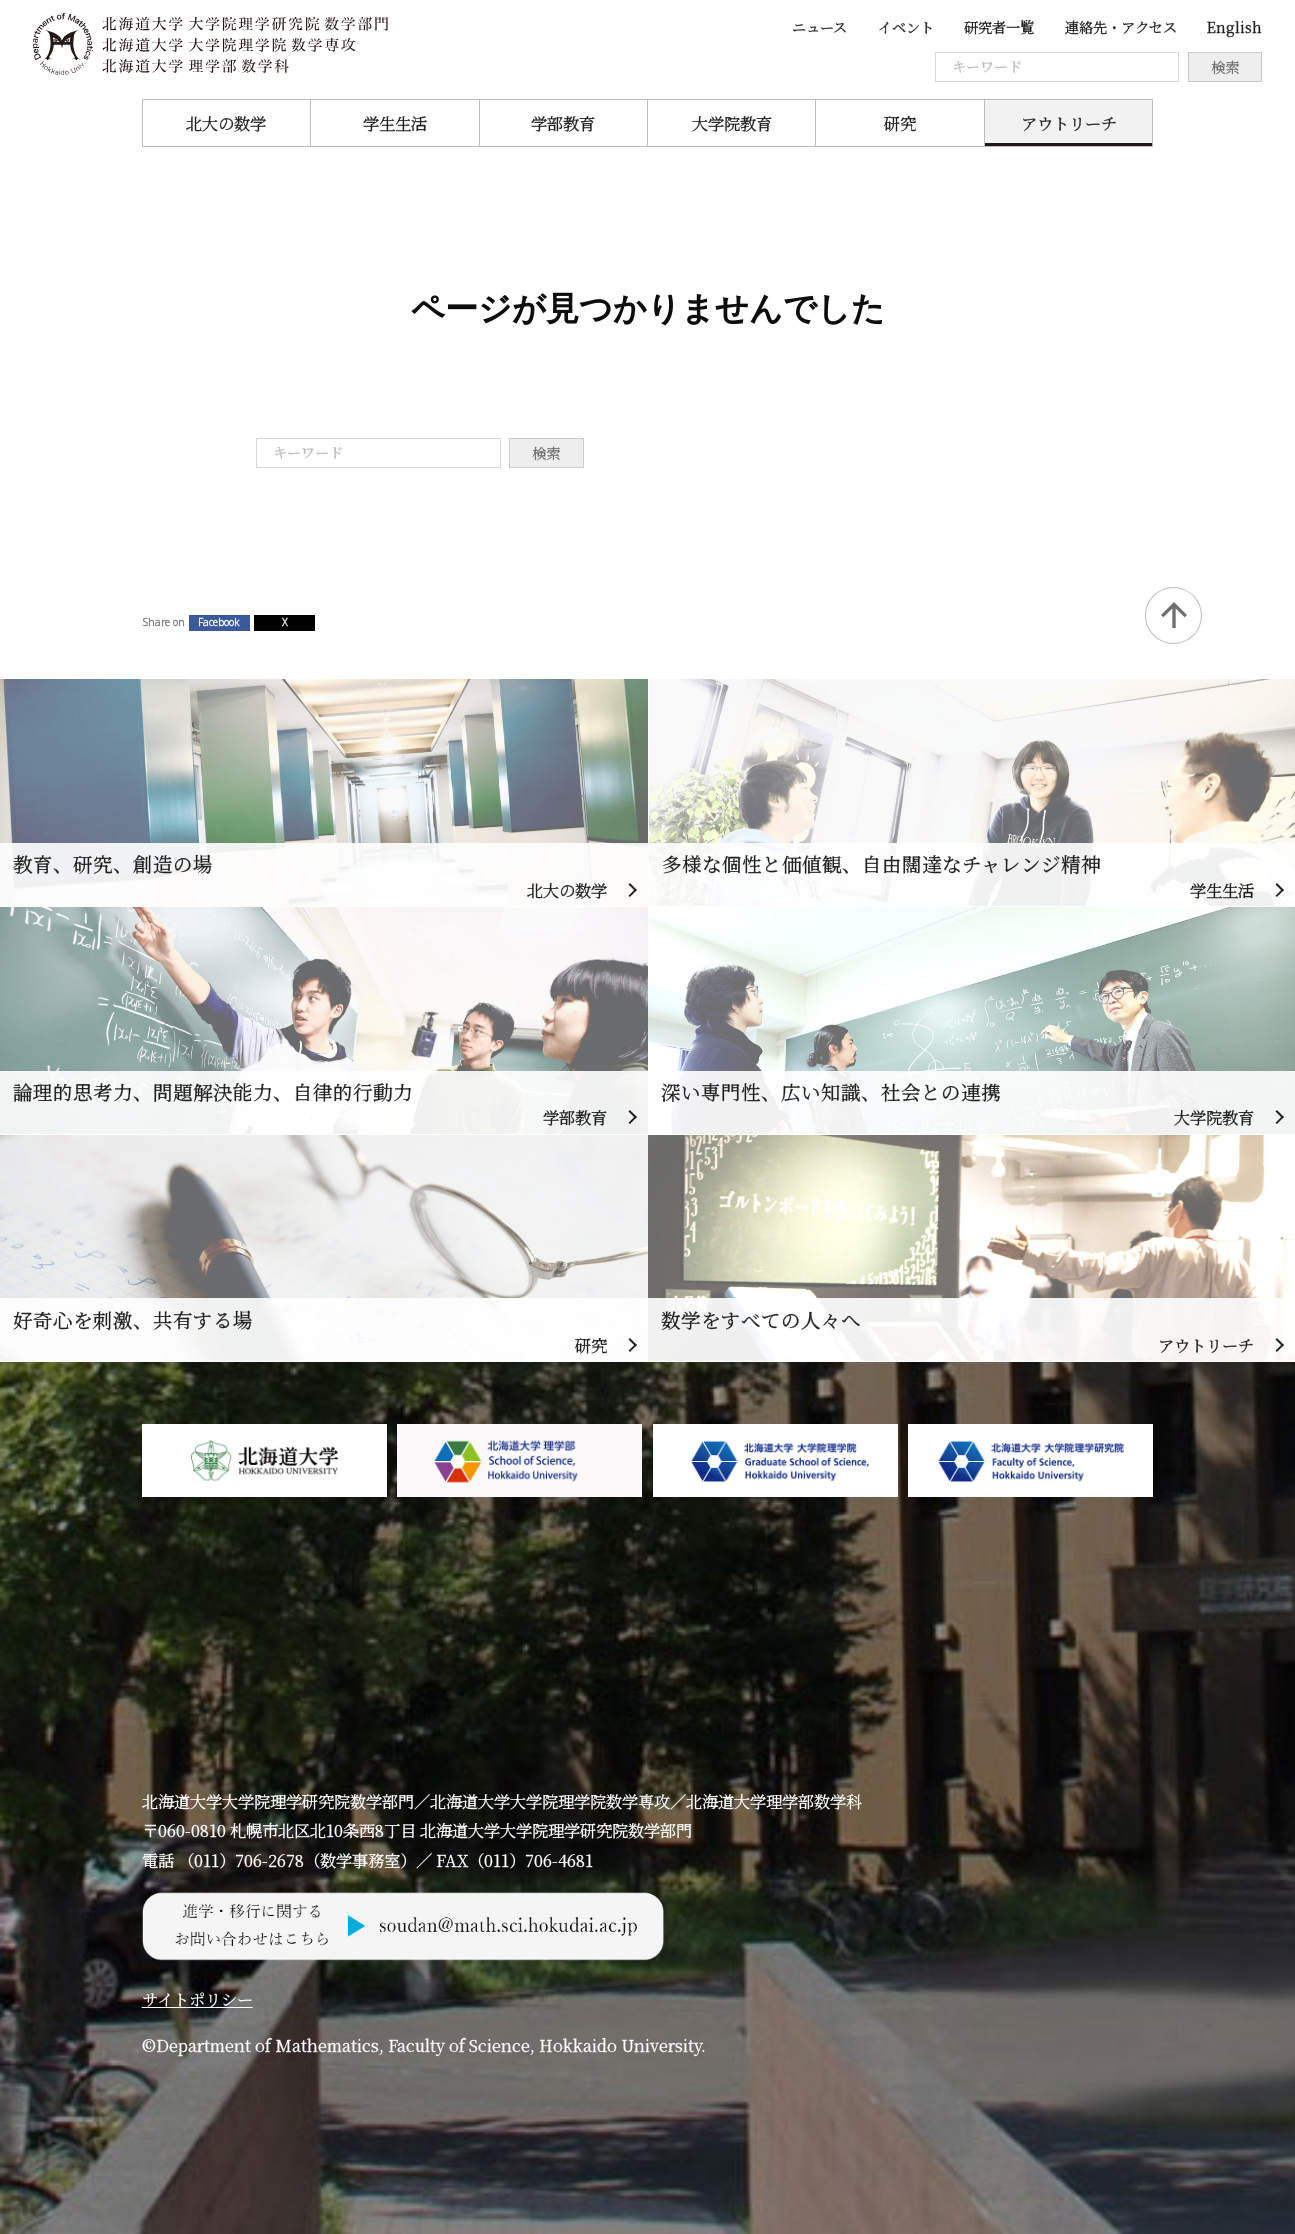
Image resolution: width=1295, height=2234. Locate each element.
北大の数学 (226, 123)
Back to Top (1173, 615)
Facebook (219, 622)
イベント (906, 27)
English (1234, 27)
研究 (900, 123)
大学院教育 (732, 123)
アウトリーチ (1069, 123)
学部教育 (563, 123)
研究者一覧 (999, 27)
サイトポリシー (197, 1999)
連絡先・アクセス (1121, 27)
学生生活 (395, 123)
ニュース (819, 27)
